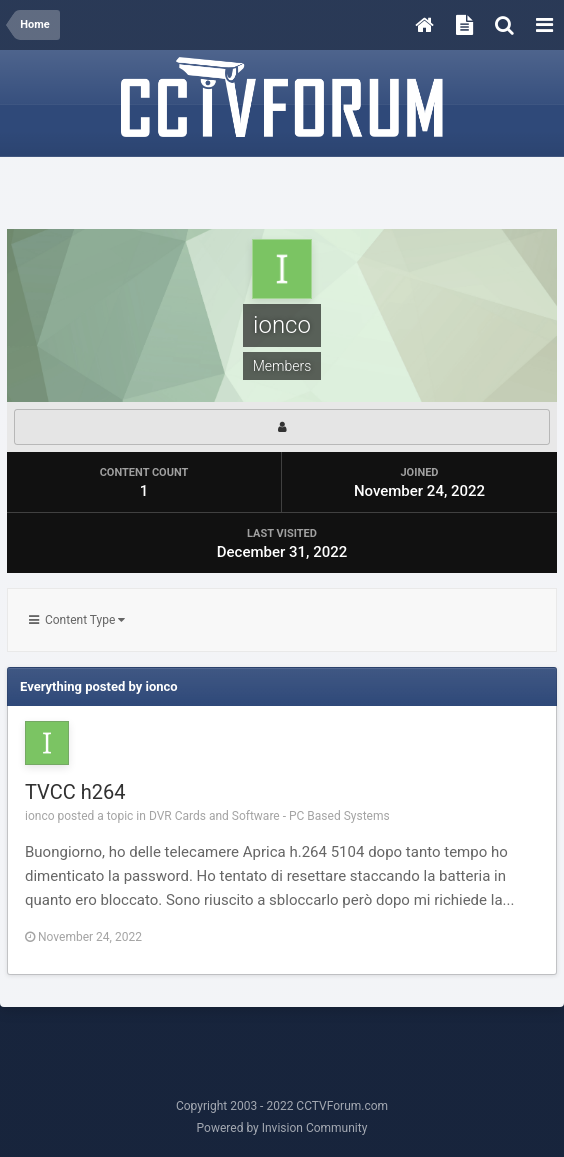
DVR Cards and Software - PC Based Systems (269, 816)
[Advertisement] (282, 194)
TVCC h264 (75, 792)
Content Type (77, 620)
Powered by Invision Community (282, 1128)
